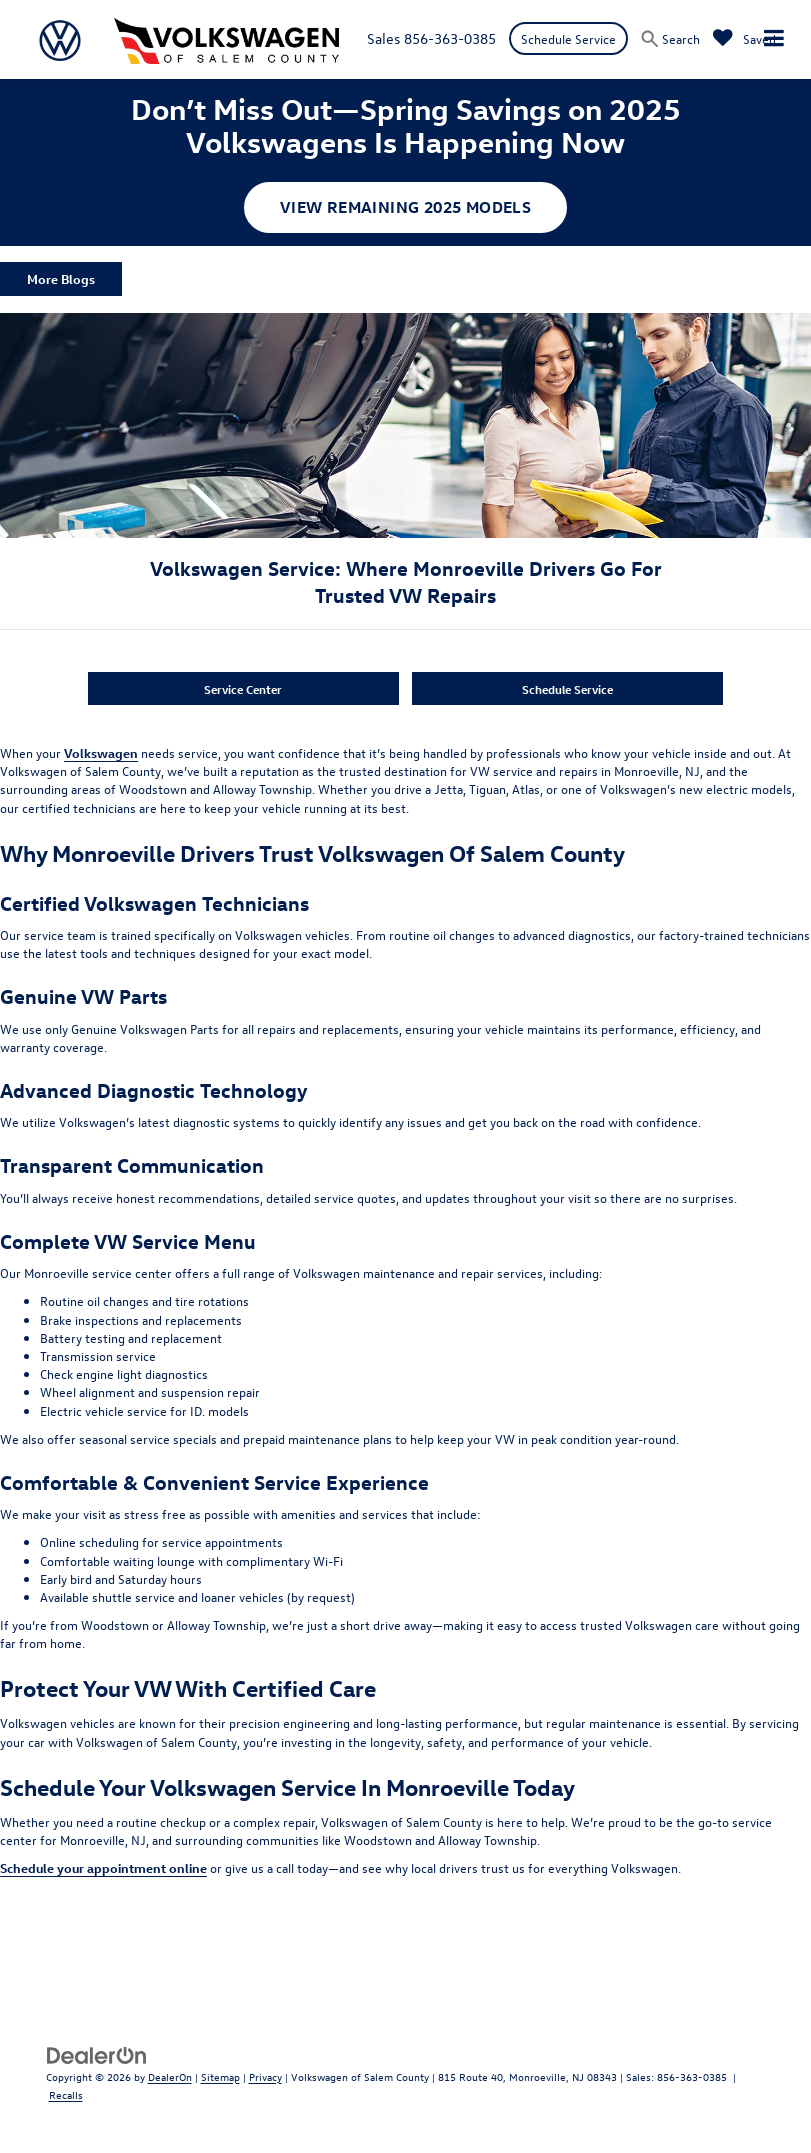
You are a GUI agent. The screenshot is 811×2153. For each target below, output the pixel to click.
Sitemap (220, 2076)
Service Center (243, 689)
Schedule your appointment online (103, 1867)
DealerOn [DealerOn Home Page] (170, 2076)
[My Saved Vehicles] (744, 38)
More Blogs (61, 278)
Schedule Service (568, 38)
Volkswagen (101, 752)
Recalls (66, 2094)
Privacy (265, 2076)
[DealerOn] (97, 2053)
